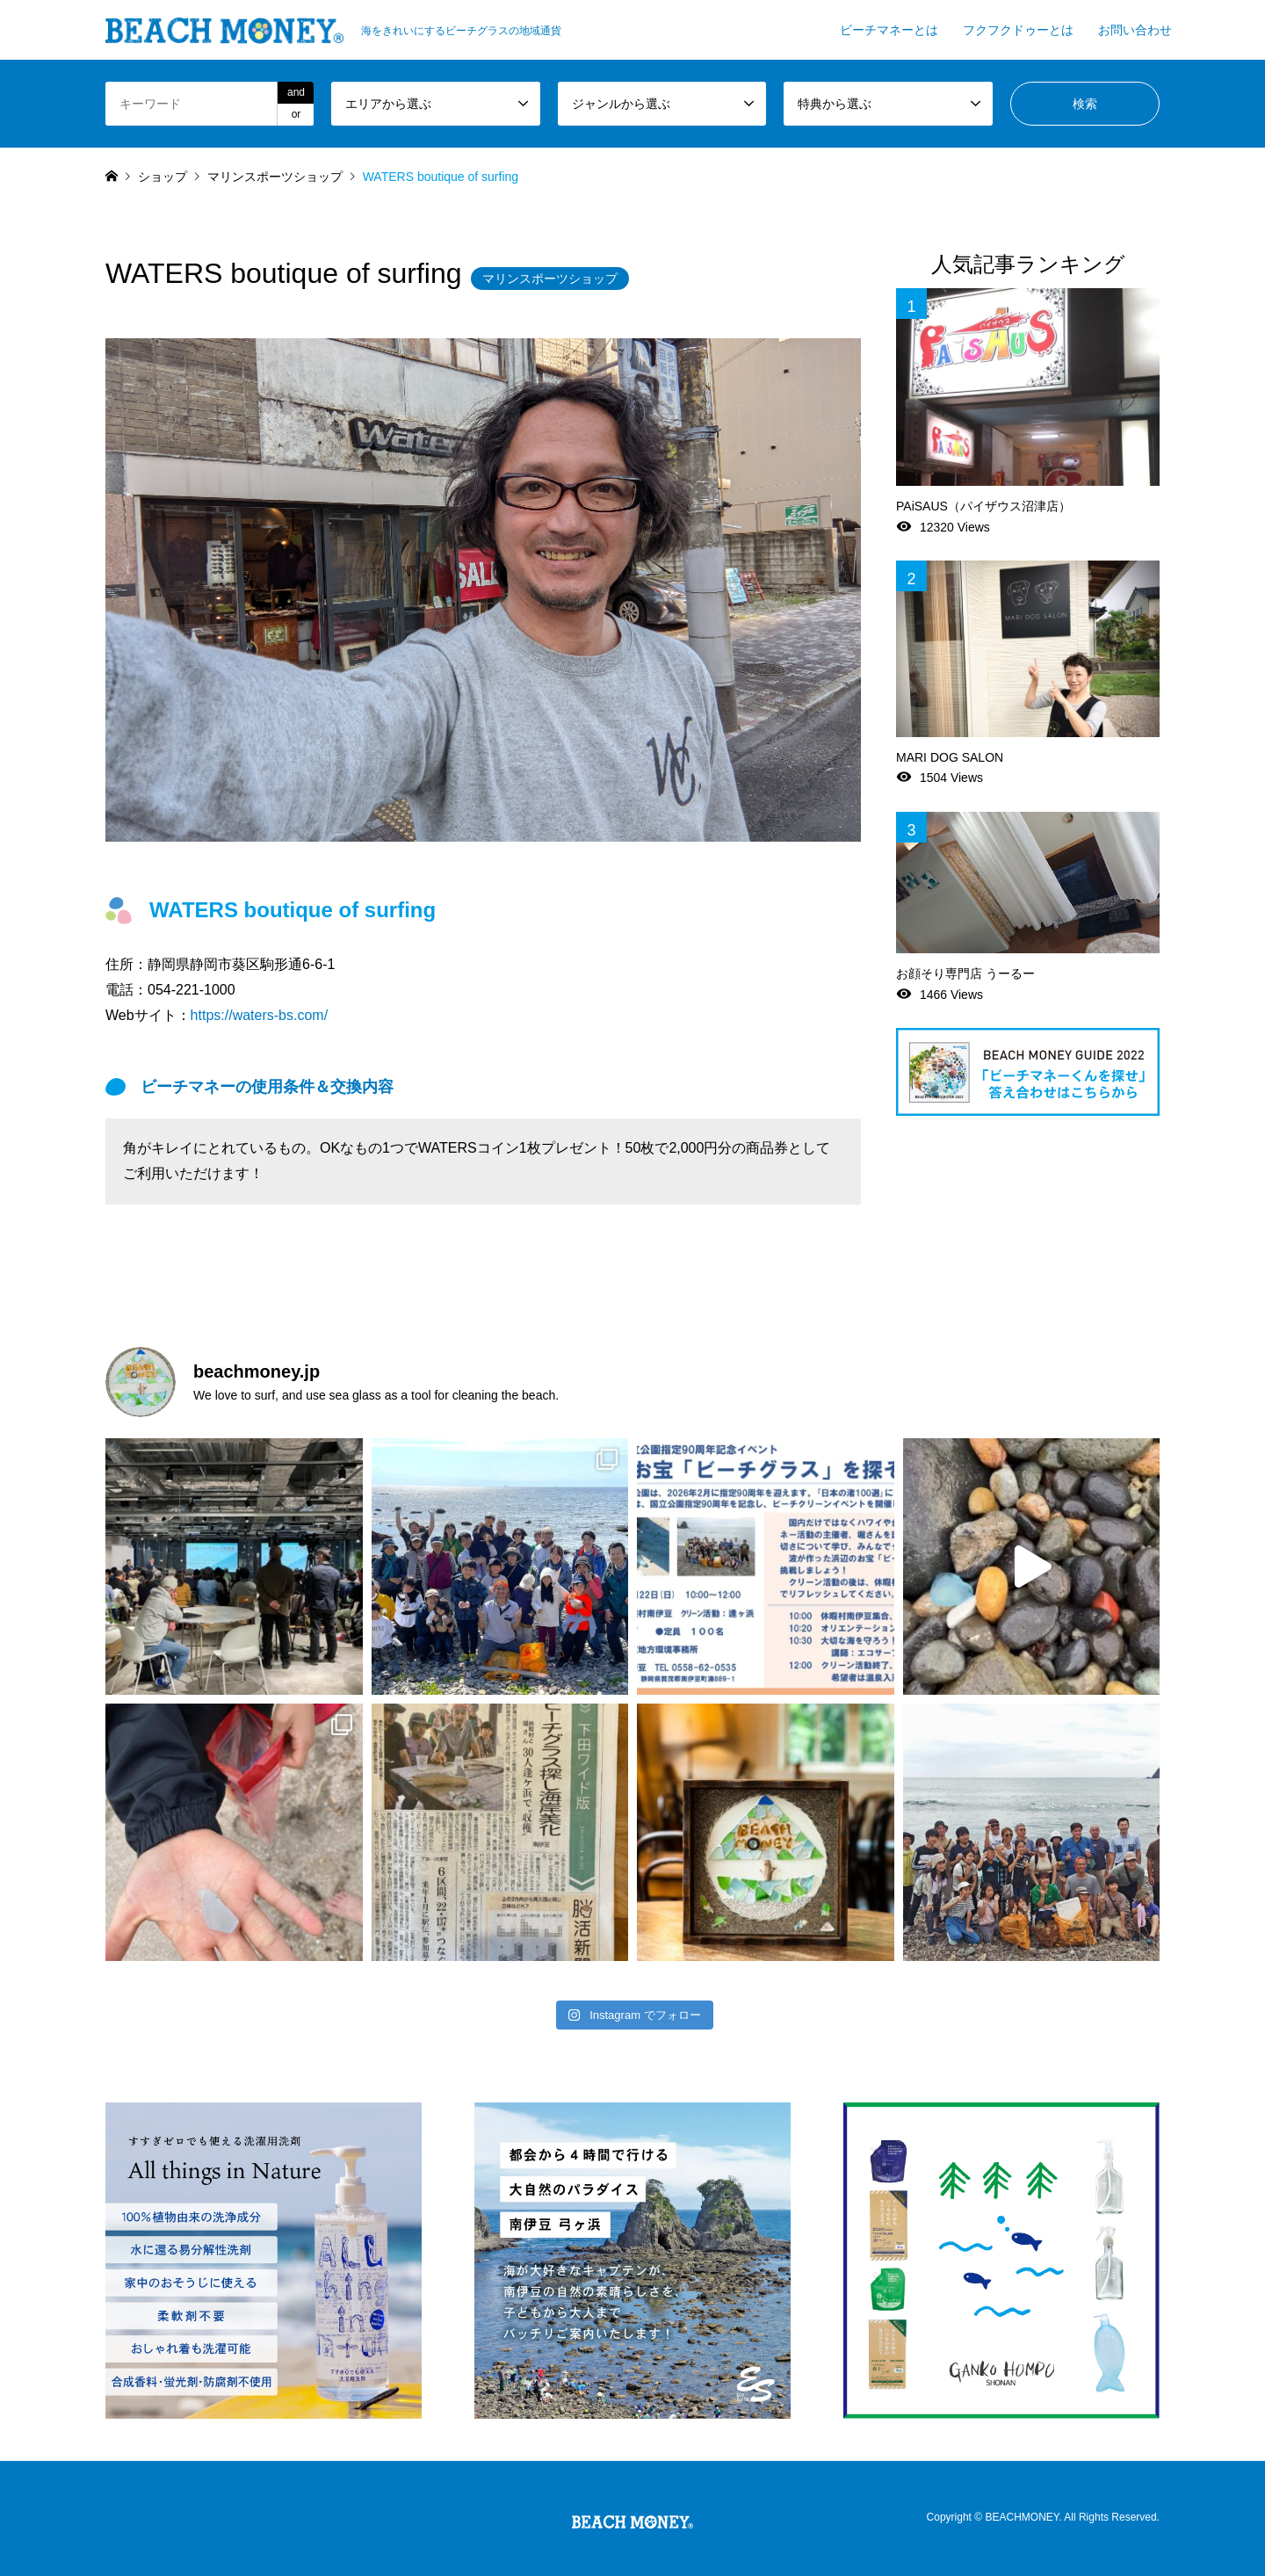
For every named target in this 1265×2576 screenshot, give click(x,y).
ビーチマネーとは (889, 30)
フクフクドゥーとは (1018, 30)
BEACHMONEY (1022, 2518)
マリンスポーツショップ (550, 278)
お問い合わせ (1135, 30)
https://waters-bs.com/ (260, 1015)
